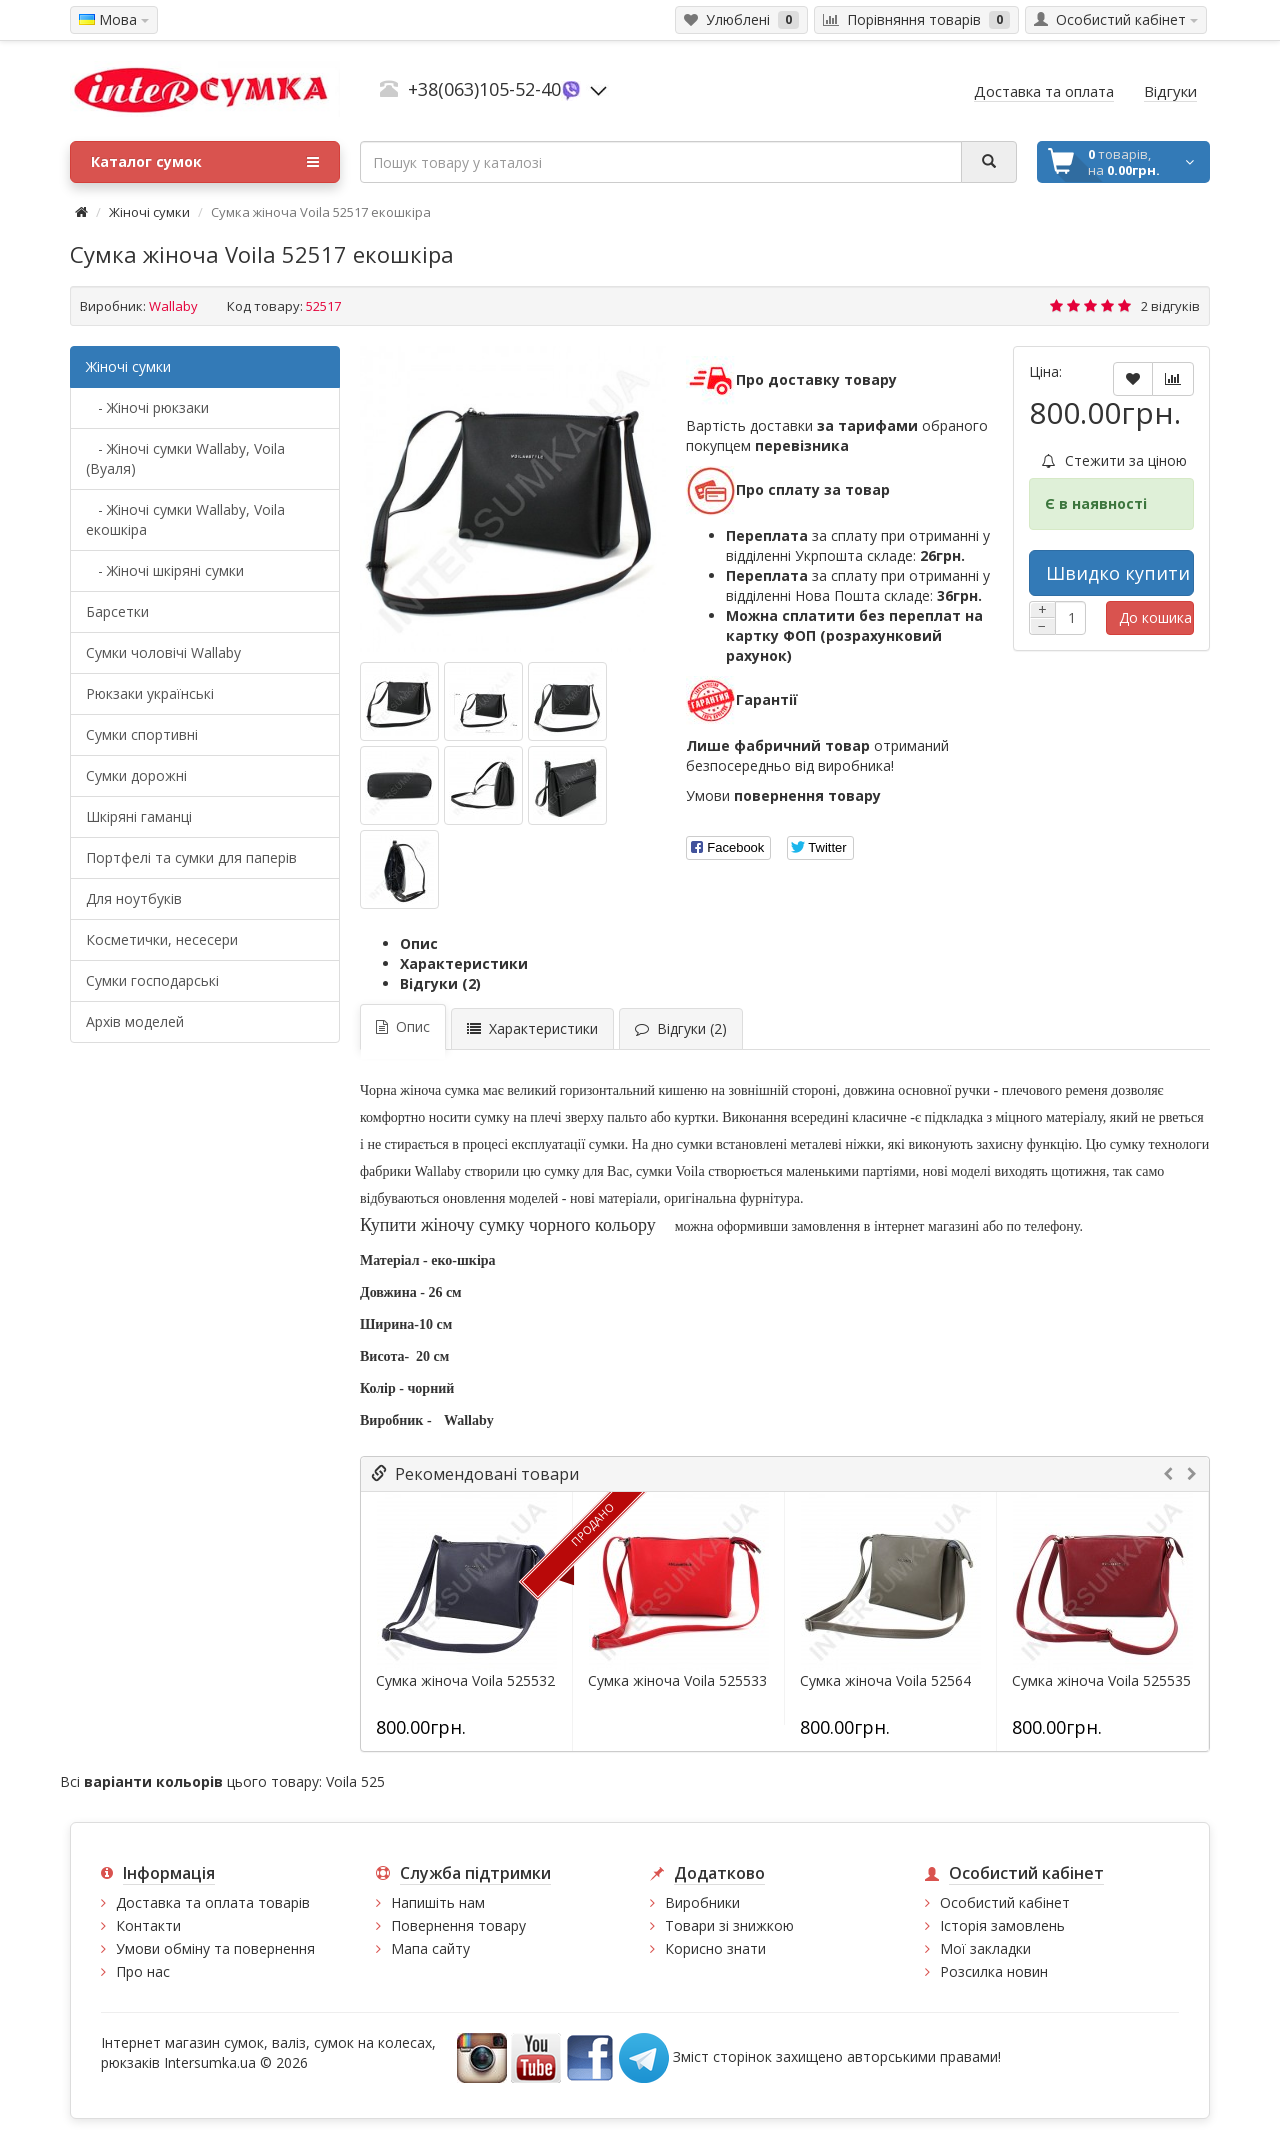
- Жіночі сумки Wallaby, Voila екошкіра (185, 519)
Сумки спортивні (142, 734)
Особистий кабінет (1005, 1902)
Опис (419, 943)
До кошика (1155, 617)
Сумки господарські (152, 980)
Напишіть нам (438, 1902)
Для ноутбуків (134, 898)
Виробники (702, 1902)
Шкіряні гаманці (139, 816)
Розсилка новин (994, 1971)
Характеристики (464, 963)
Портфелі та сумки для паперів (191, 857)
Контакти (148, 1925)
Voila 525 (355, 1781)
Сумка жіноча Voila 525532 (465, 1681)
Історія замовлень (1002, 1925)
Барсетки (117, 611)
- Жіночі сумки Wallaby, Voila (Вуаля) (185, 458)
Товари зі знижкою (729, 1925)
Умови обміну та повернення (215, 1948)
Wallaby (173, 306)
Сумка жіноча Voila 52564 (885, 1681)
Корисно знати (715, 1948)
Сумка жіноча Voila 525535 (1101, 1681)
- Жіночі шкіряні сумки (165, 570)
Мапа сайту (430, 1948)
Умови (783, 795)
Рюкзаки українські (150, 693)
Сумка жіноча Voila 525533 (677, 1681)
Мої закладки (985, 1948)
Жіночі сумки (149, 212)
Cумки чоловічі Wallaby (163, 652)
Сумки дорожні (136, 775)
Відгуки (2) (440, 983)
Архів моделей (135, 1021)
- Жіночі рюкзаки (147, 407)
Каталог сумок (205, 162)
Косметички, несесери (162, 939)
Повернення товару (458, 1925)
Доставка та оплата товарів (213, 1902)
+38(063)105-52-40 (484, 89)
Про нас (143, 1971)
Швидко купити (1118, 573)
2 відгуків (1170, 306)
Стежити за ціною (1114, 460)
